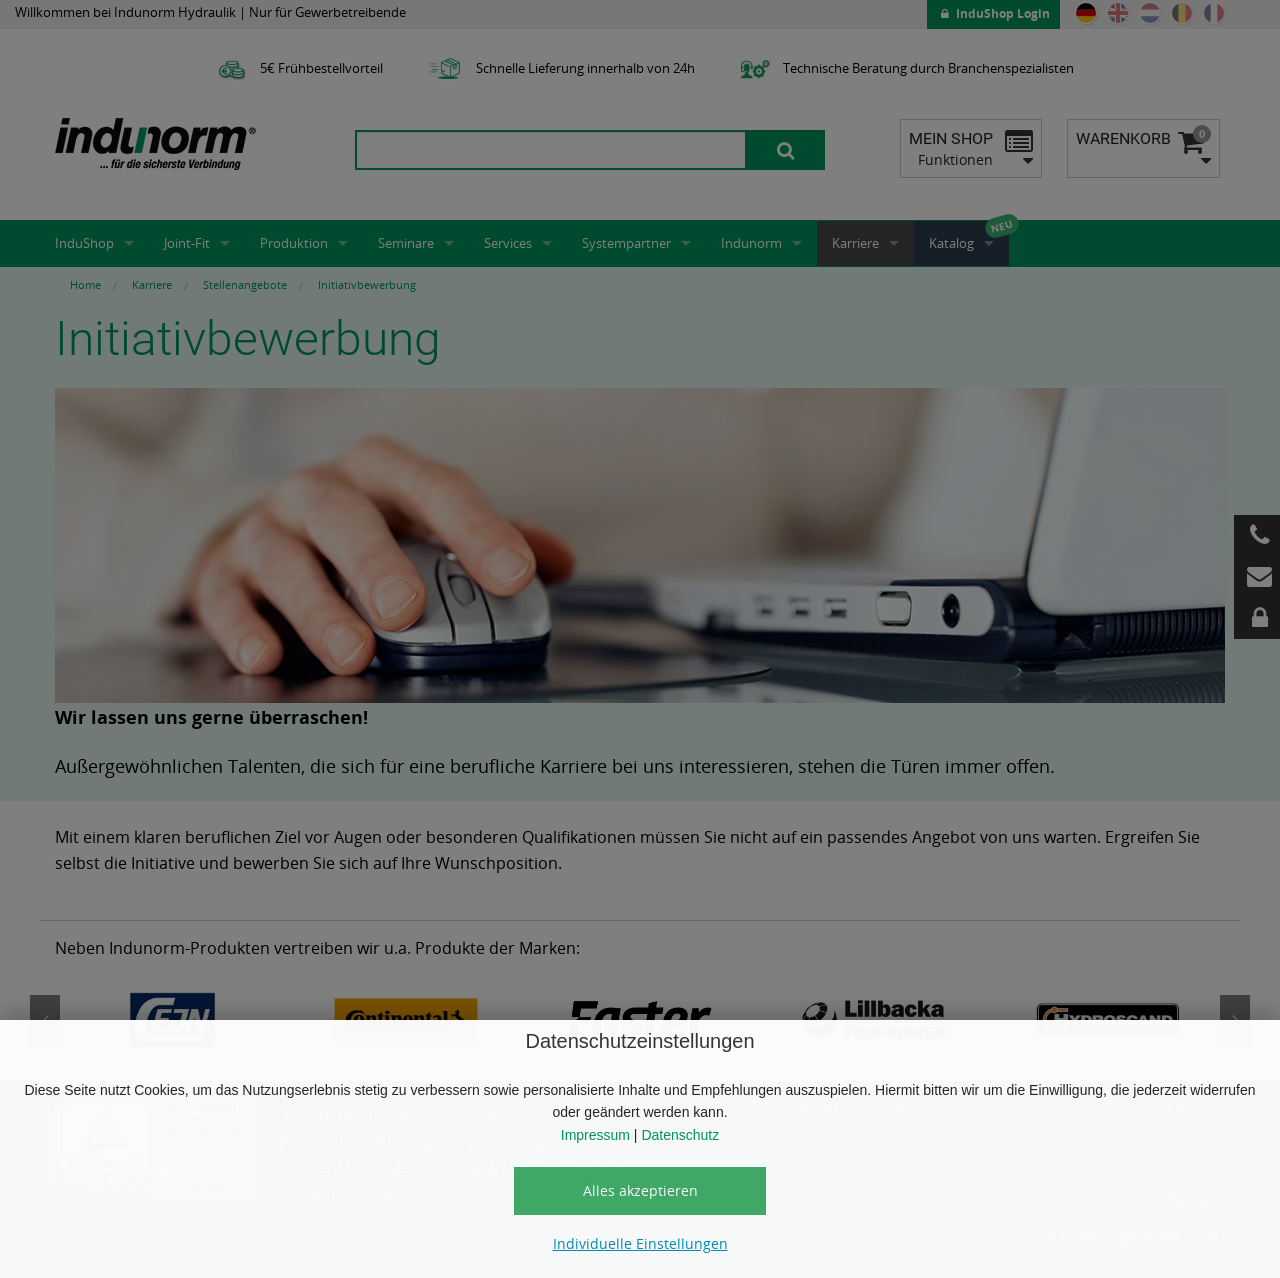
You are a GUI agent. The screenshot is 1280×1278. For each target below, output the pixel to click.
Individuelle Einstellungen (640, 1243)
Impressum (595, 1135)
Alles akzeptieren (640, 1190)
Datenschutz (680, 1135)
